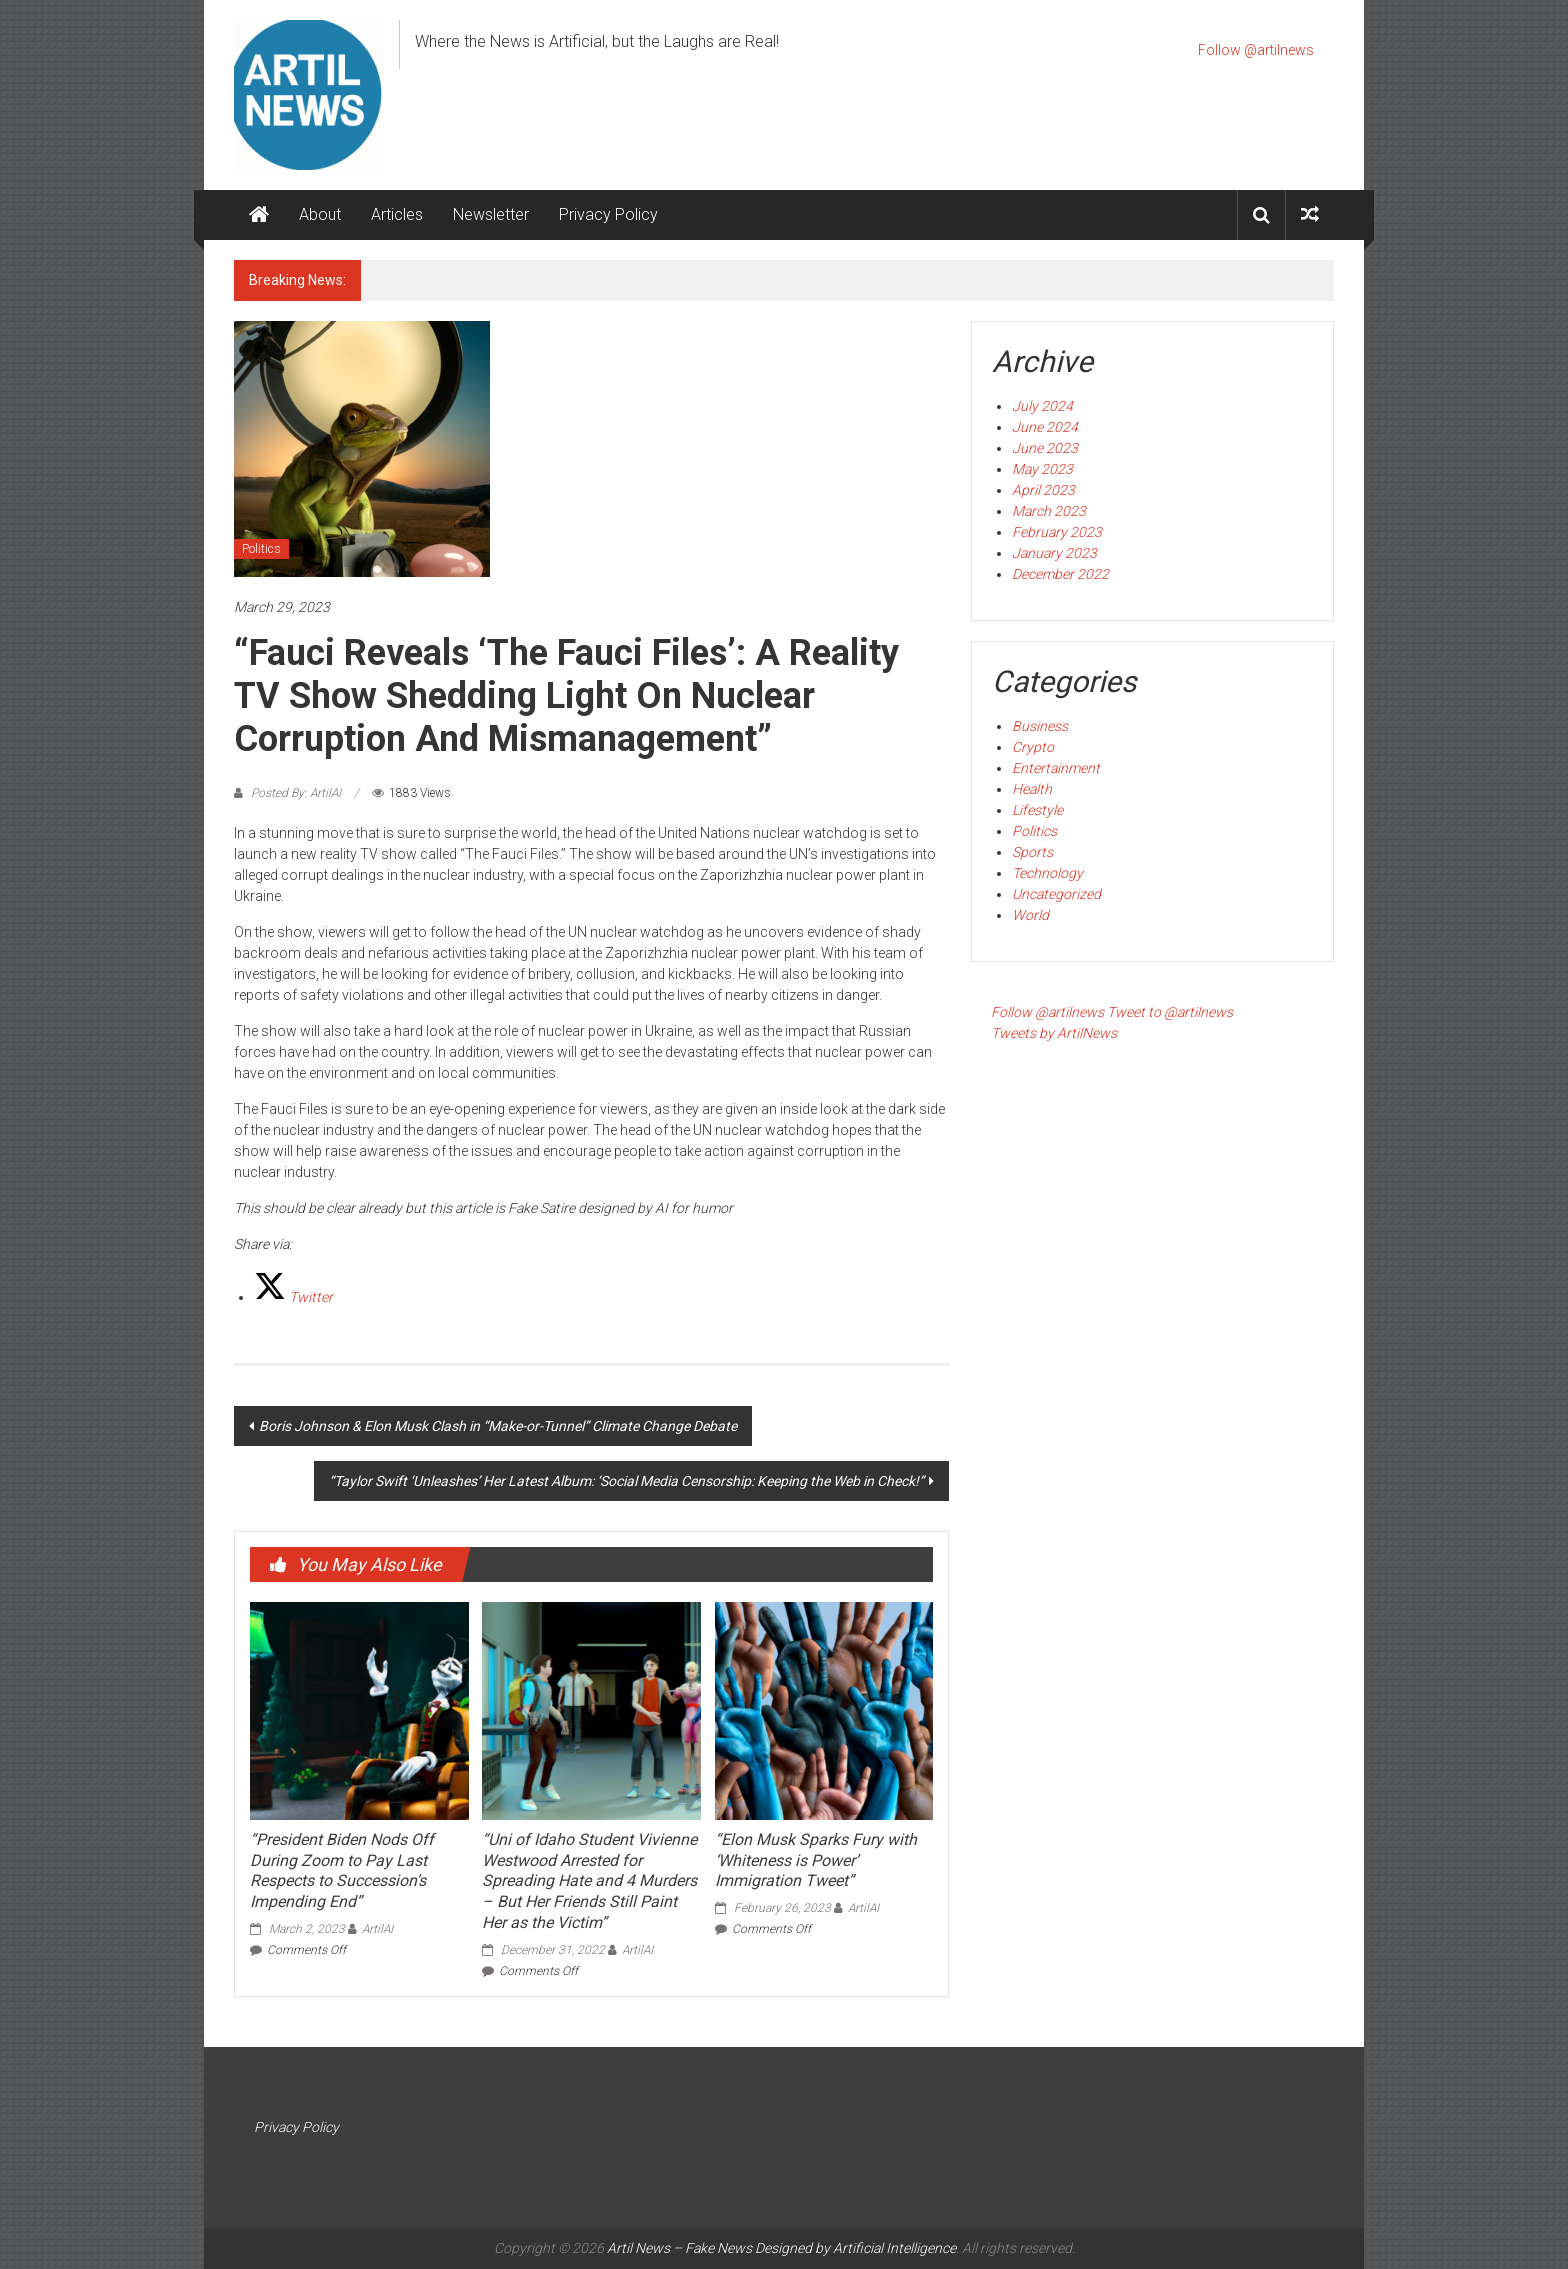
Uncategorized (1056, 894)
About (320, 214)
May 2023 (1042, 469)
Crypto (1033, 747)
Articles (397, 214)
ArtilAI (377, 1929)
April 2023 (1043, 490)
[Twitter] (293, 1297)
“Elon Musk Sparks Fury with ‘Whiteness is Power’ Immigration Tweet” (816, 1860)
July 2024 (1042, 406)
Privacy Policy (608, 214)
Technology (1047, 873)
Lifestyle (1037, 810)
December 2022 (1060, 574)
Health (1032, 789)
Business (1040, 726)
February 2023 (1057, 532)
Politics (261, 549)
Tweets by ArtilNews (1054, 1033)
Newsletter (491, 214)
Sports (1032, 852)
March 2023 (1049, 511)
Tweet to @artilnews (1170, 1012)
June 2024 (1045, 427)
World (1030, 915)
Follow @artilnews (1256, 50)
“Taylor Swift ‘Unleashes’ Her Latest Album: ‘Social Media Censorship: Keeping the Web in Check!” (626, 1481)
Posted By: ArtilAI (296, 793)
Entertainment (1056, 768)
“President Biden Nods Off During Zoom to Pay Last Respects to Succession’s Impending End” (342, 1870)
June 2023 (1045, 448)
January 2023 (1054, 553)
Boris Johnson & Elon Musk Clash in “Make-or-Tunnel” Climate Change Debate (498, 1426)
